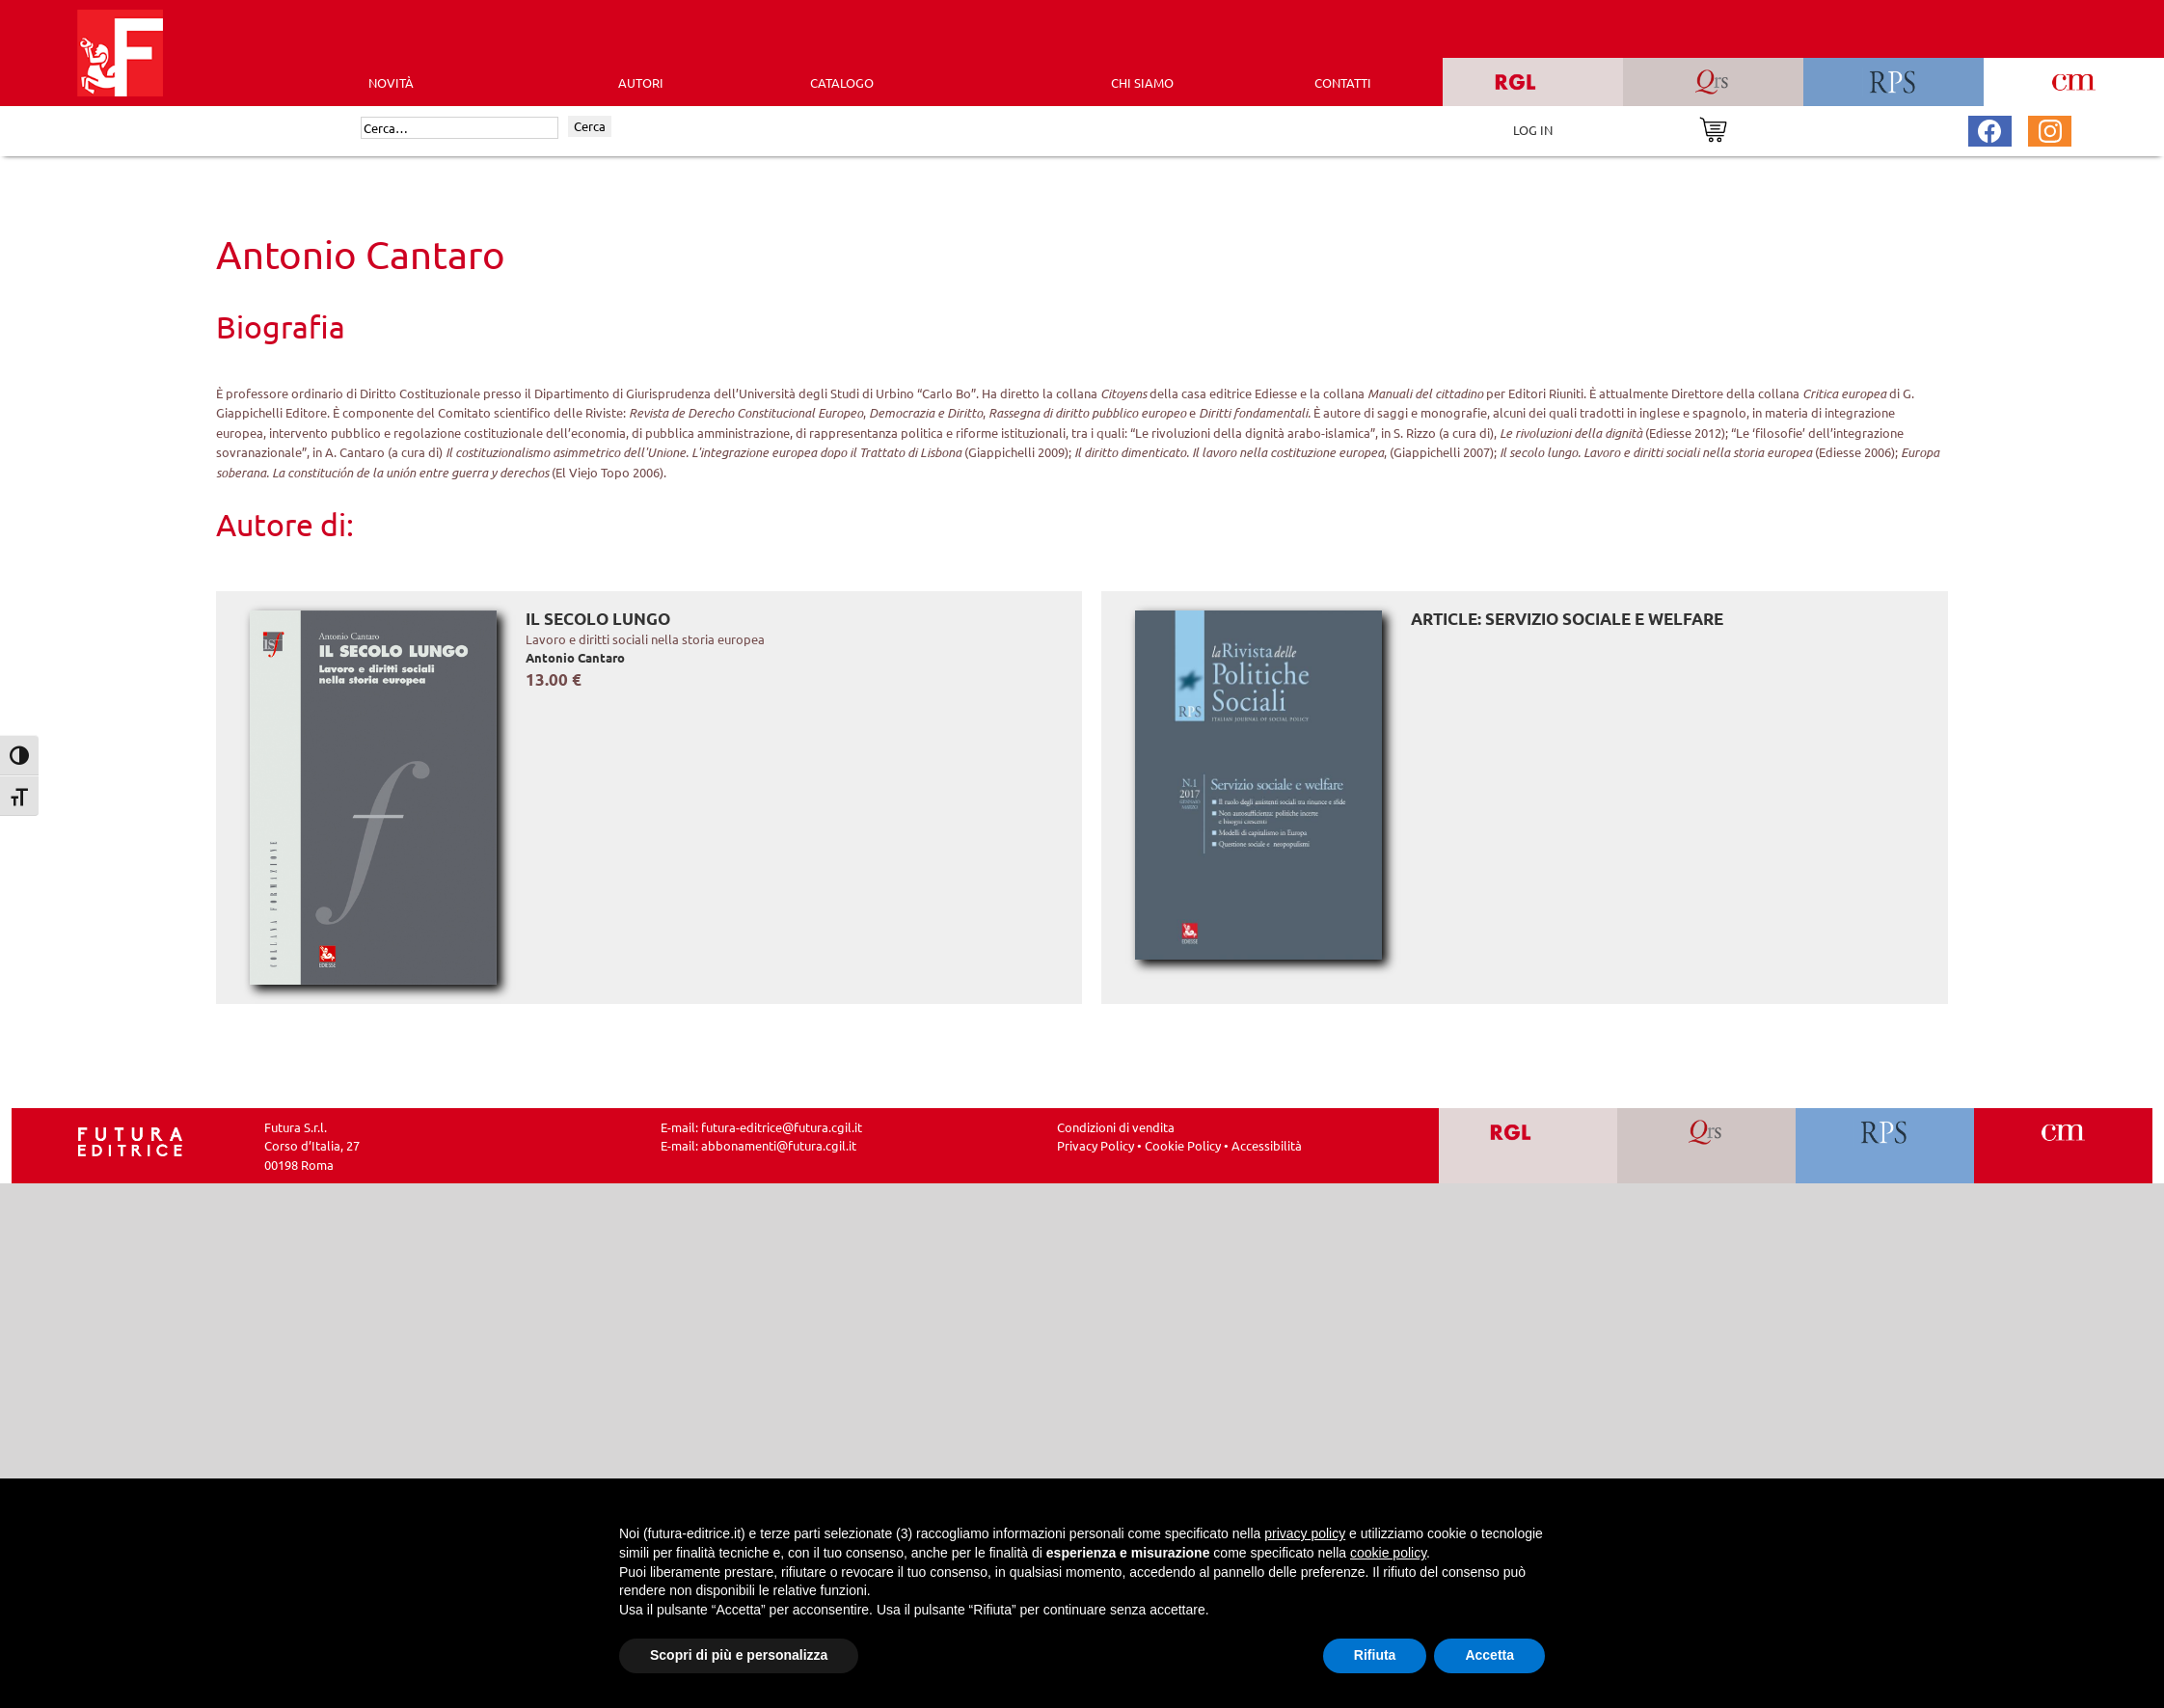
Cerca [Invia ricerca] (590, 126)
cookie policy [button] (1388, 1552)
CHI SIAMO (1142, 82)
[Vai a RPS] (1885, 1146)
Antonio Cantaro (575, 657)
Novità (391, 82)
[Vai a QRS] (1706, 1146)
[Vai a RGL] (1528, 1146)
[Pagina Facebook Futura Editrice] (1989, 129)
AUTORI (640, 82)
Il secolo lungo (598, 619)
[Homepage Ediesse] (130, 1139)
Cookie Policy (1183, 1145)
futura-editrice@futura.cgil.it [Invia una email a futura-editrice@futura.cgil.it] (781, 1127)
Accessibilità (1266, 1145)
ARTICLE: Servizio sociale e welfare (1567, 619)
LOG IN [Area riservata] (1533, 130)
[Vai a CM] (2063, 1146)
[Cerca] (459, 128)
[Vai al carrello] (1713, 128)
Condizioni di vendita (1116, 1127)
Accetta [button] (1489, 1655)
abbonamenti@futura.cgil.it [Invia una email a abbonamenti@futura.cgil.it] (778, 1145)
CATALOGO (842, 82)
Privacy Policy (1095, 1145)
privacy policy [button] (1304, 1533)
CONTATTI (1342, 82)
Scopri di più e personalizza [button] (738, 1655)
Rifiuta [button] (1375, 1655)
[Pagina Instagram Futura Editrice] (2050, 129)
